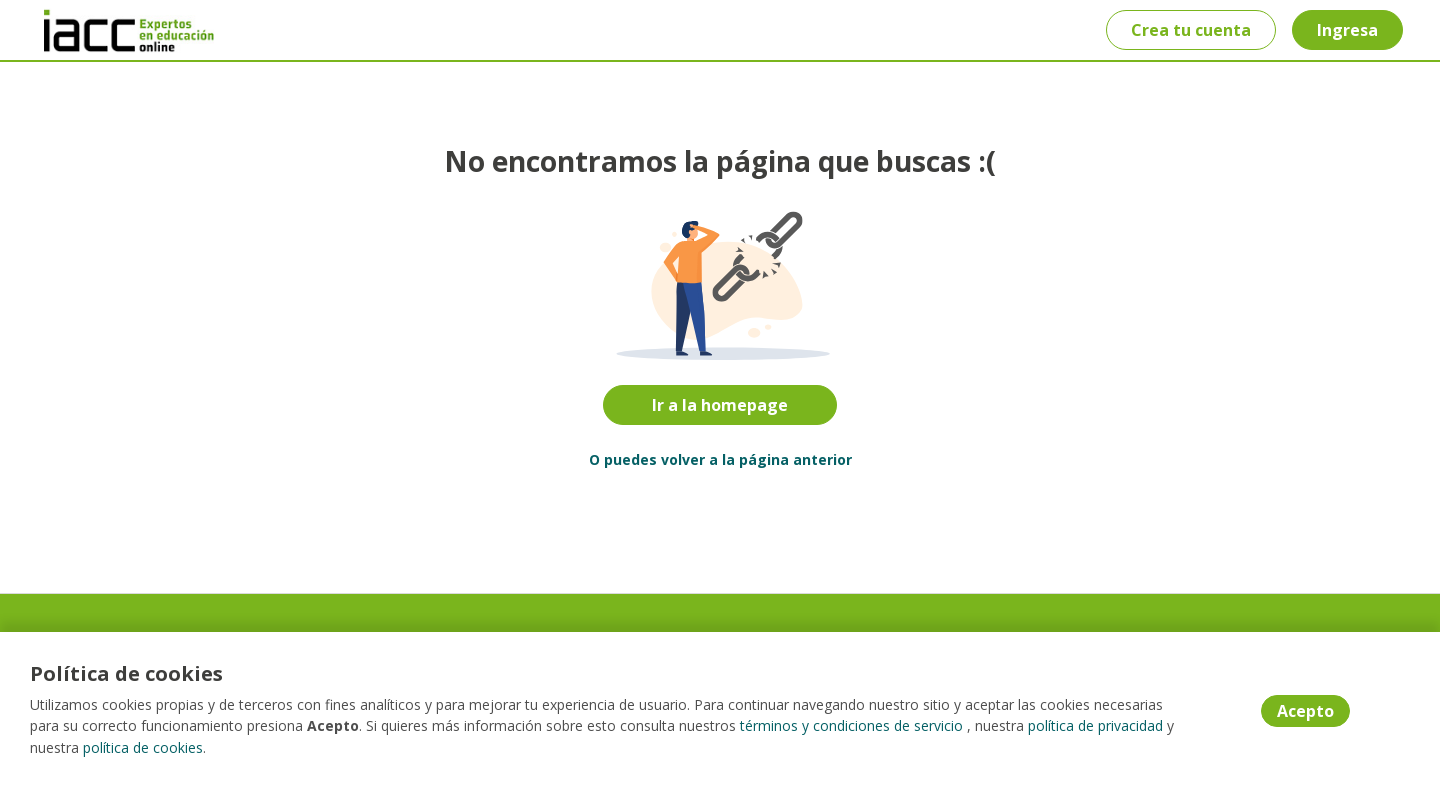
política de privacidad (1095, 727)
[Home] (116, 30)
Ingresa (1346, 30)
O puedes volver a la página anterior (720, 459)
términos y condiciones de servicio (851, 727)
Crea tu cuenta (1190, 30)
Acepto (1305, 712)
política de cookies (143, 748)
